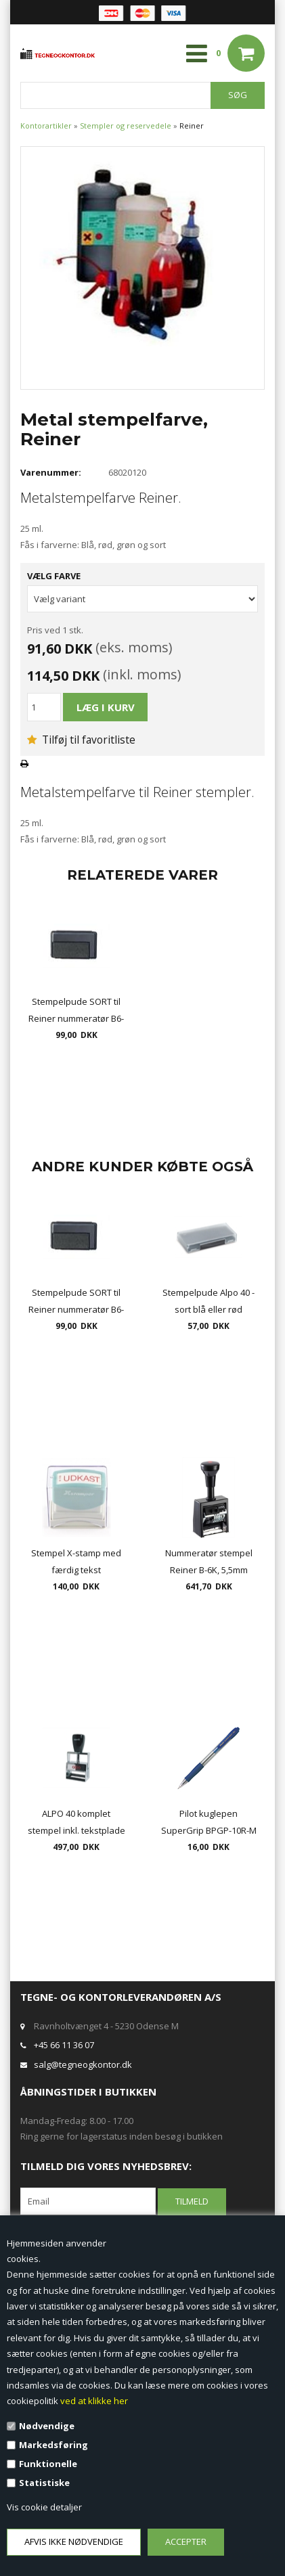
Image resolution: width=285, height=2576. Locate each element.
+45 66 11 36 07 (64, 2045)
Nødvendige (46, 2426)
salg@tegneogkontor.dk (83, 2064)
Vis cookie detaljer (44, 2507)
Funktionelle (48, 2464)
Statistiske (44, 2483)
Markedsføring (53, 2445)
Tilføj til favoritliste (81, 739)
